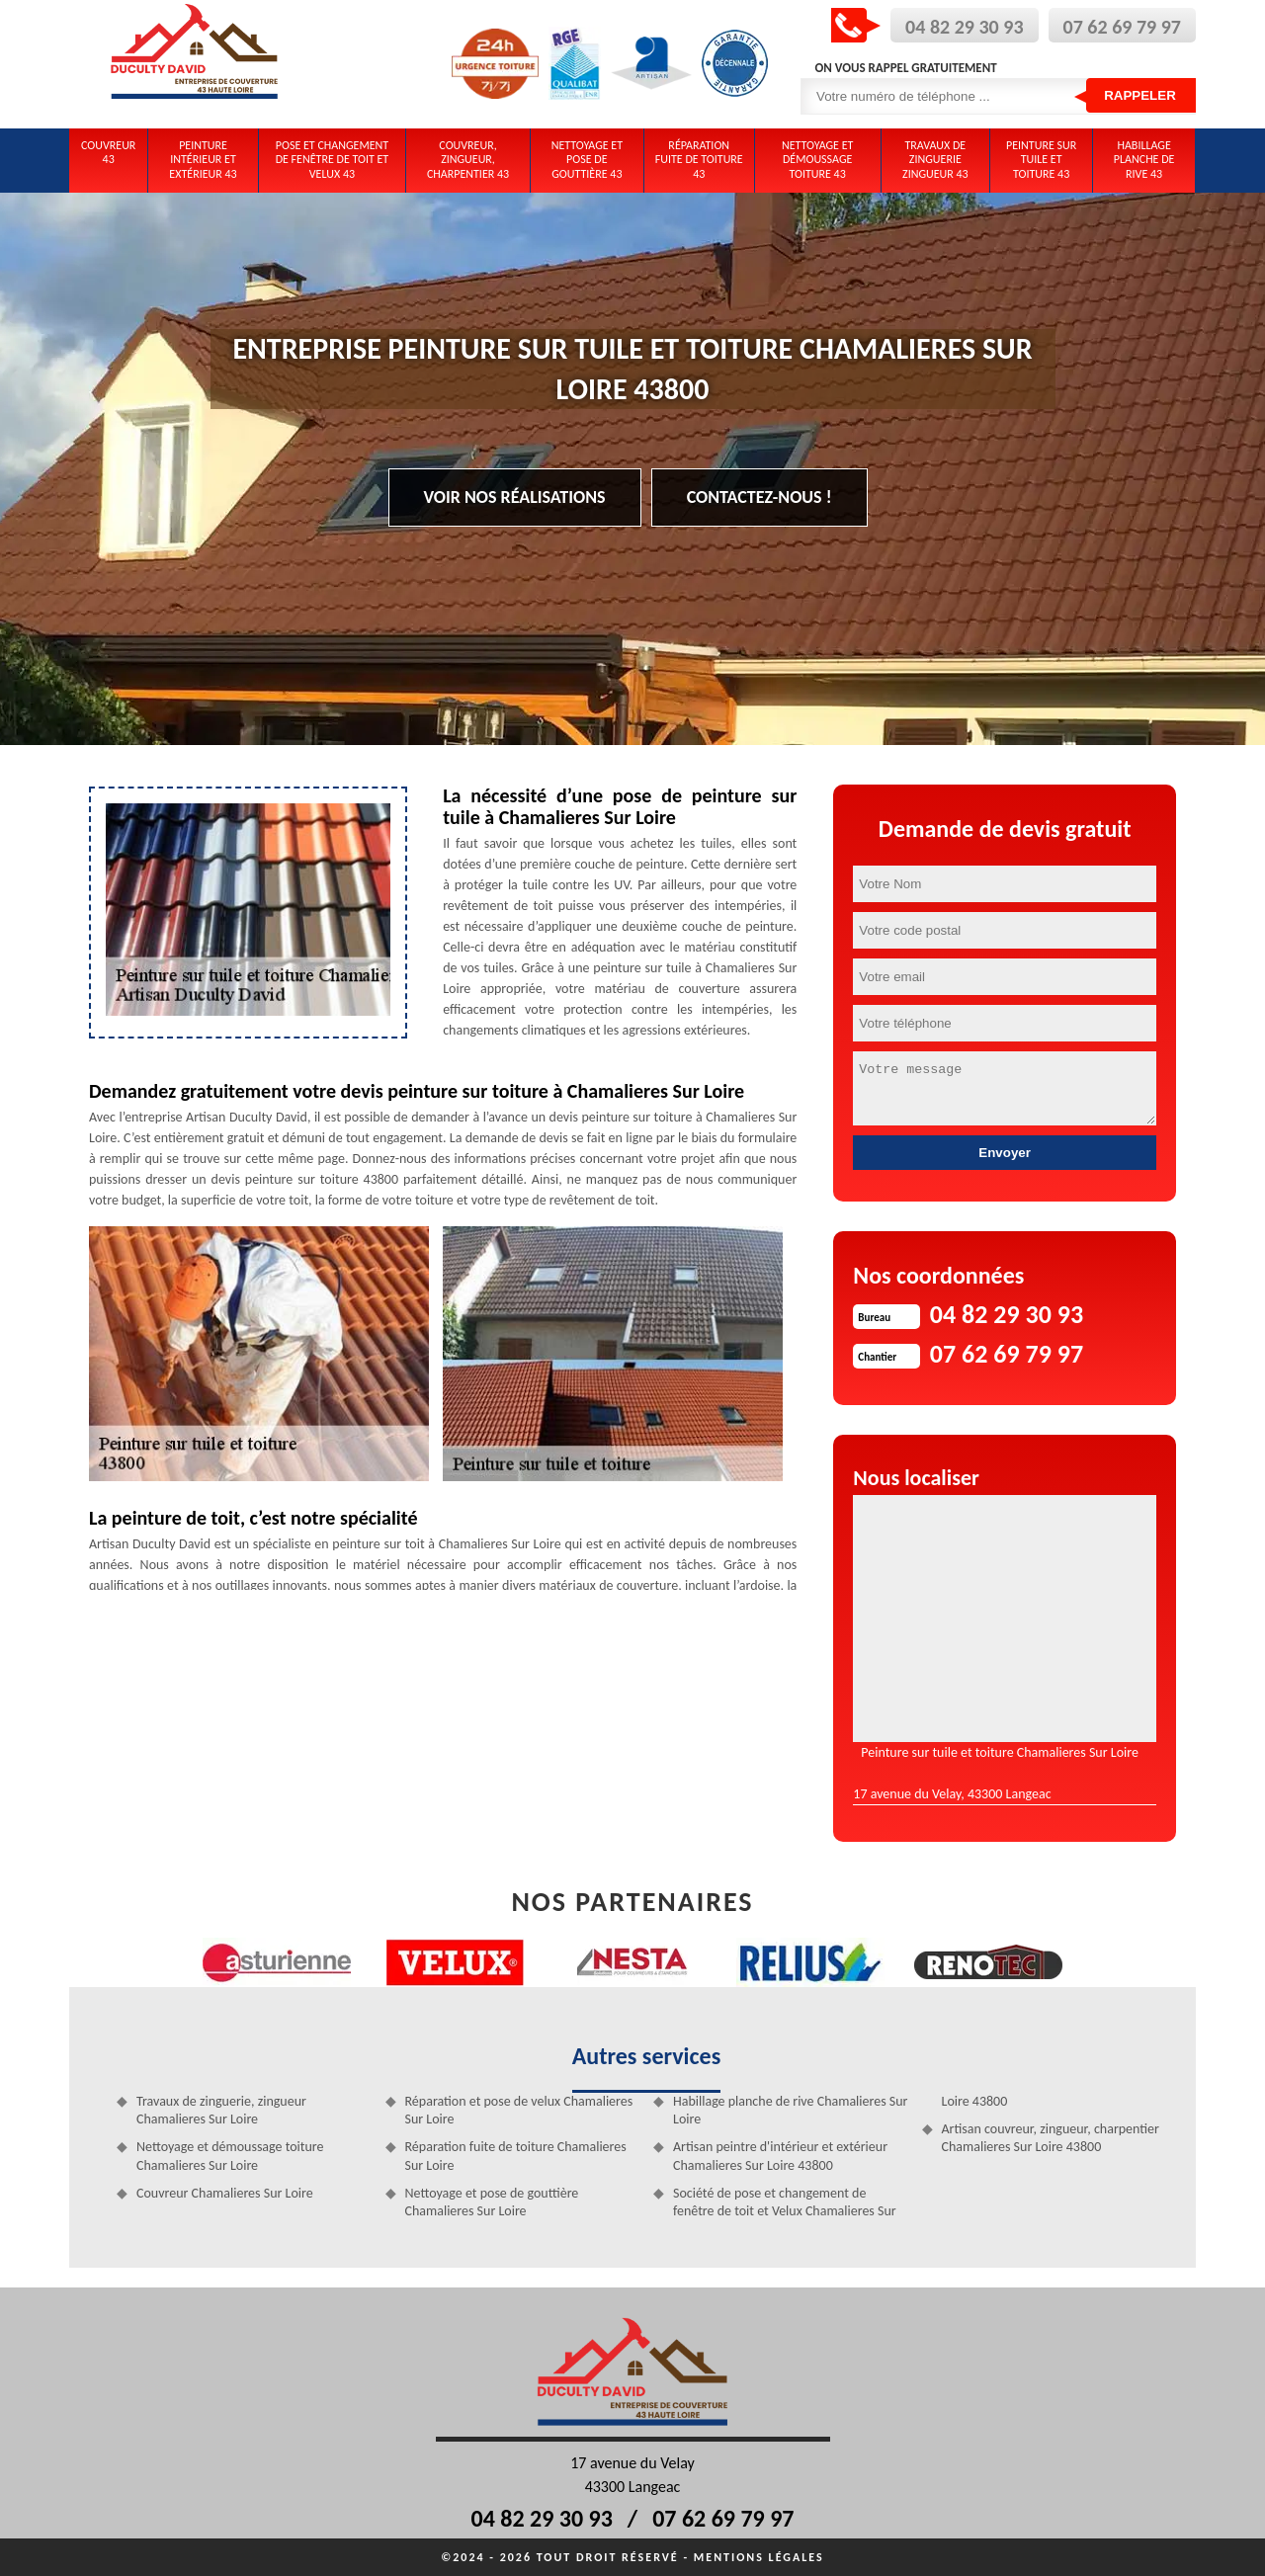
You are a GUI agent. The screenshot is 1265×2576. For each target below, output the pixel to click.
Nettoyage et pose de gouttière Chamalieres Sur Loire (492, 2202)
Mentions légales (759, 2557)
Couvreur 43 (108, 152)
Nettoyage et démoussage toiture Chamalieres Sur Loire (230, 2155)
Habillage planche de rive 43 (1144, 159)
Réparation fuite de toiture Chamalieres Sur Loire (516, 2155)
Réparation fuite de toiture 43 (699, 159)
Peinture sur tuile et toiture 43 (1041, 159)
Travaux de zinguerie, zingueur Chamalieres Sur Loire (221, 2110)
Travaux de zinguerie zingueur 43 (935, 159)
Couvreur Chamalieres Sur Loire (224, 2193)
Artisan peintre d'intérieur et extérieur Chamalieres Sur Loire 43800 (780, 2155)
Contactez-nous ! (759, 497)
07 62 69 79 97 (1122, 27)
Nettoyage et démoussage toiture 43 (817, 159)
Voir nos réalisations (515, 497)
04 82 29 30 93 (964, 27)
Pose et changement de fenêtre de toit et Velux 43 (332, 159)
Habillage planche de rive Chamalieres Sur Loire (790, 2110)
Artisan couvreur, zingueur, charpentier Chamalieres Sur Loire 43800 (1050, 2137)
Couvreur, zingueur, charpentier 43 (468, 159)
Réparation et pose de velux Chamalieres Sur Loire (519, 2110)
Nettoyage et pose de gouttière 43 (587, 159)
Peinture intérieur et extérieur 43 (202, 159)
